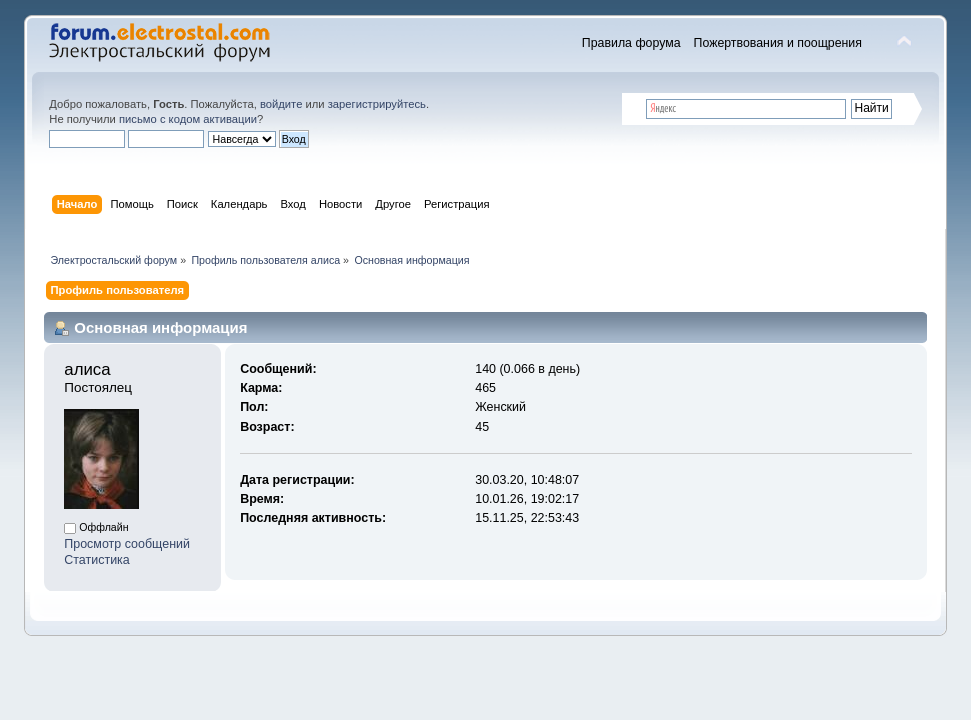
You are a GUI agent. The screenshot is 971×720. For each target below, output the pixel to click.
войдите (281, 104)
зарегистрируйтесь (377, 104)
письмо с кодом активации (188, 119)
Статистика (97, 560)
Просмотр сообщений (127, 544)
